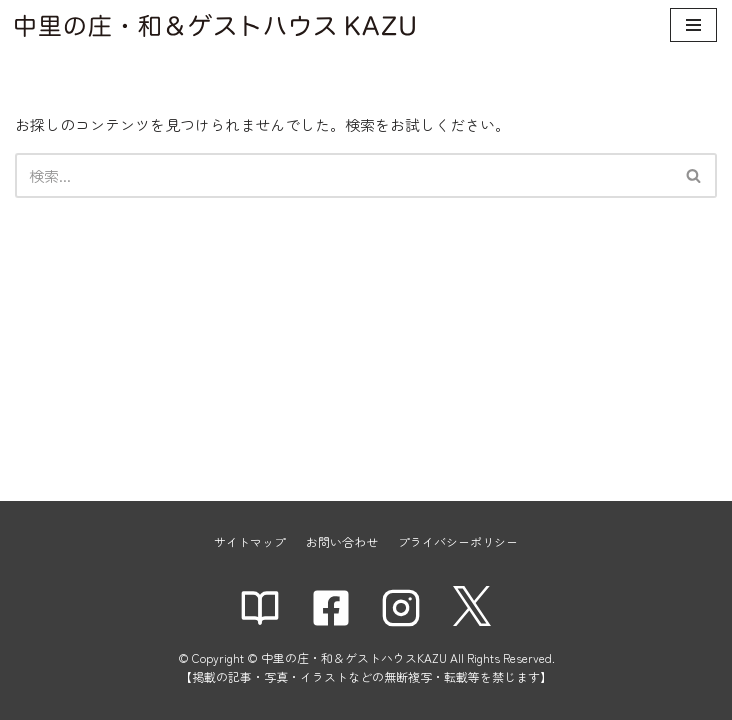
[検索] (343, 175)
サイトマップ (250, 541)
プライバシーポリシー (458, 541)
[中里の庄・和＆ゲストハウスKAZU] (215, 25)
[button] (693, 175)
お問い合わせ (342, 541)
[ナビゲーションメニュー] (693, 25)
